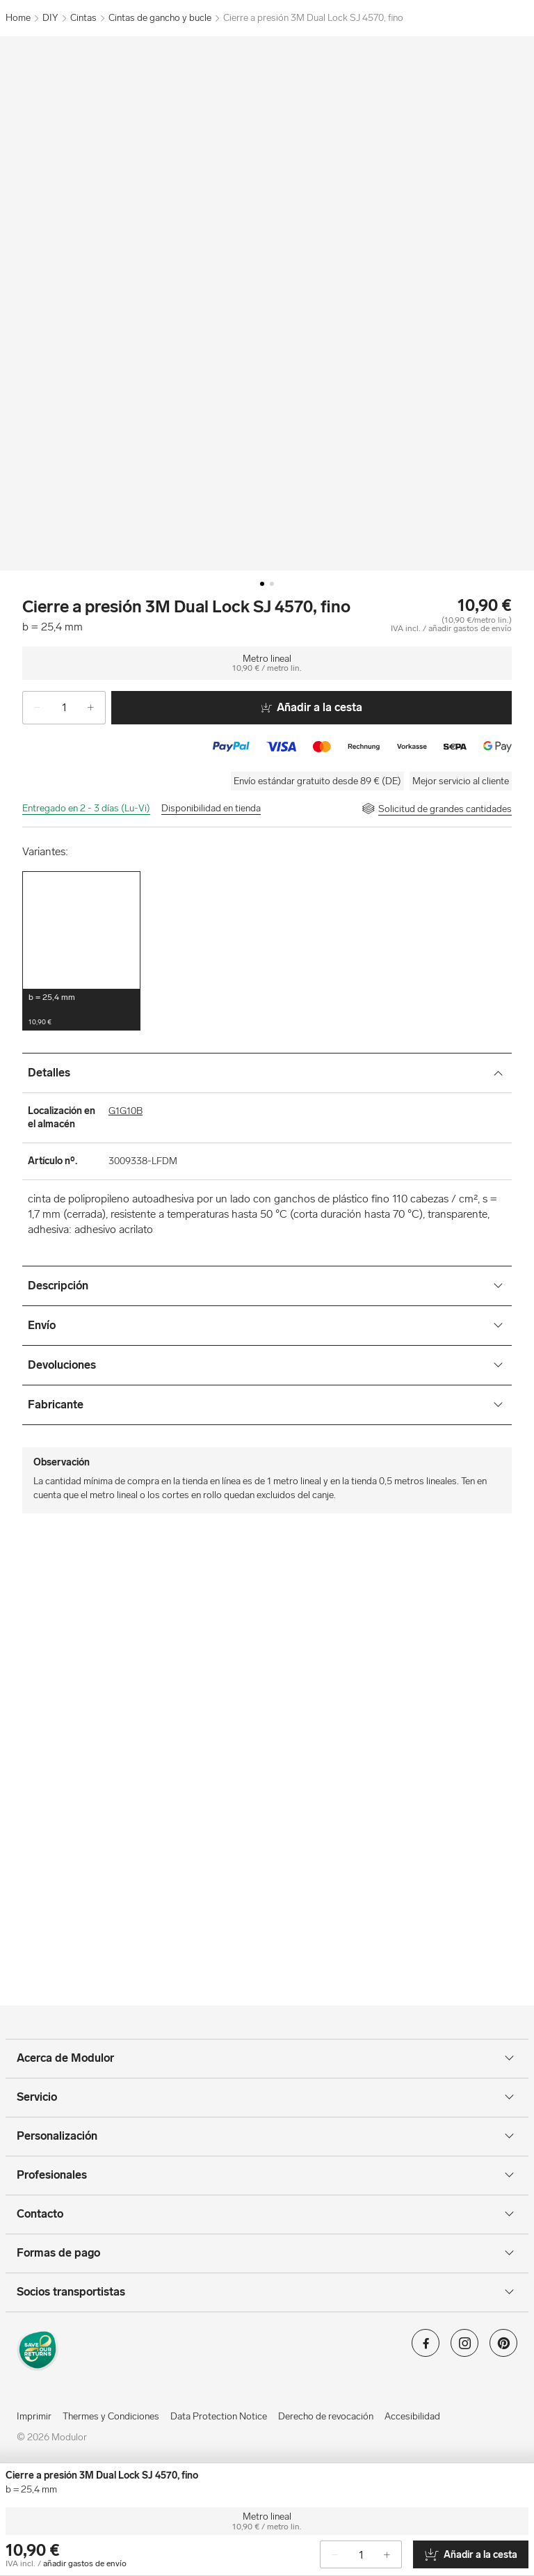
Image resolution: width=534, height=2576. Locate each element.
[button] (81, 951)
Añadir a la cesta (311, 707)
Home (18, 18)
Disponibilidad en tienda (211, 808)
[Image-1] (272, 584)
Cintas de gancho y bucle (159, 18)
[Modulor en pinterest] (503, 2347)
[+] (96, 707)
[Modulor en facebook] (425, 2347)
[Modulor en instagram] (464, 2347)
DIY (50, 18)
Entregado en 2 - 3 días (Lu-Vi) (86, 808)
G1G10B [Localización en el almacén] (125, 1111)
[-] (32, 707)
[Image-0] (262, 584)
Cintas (83, 18)
